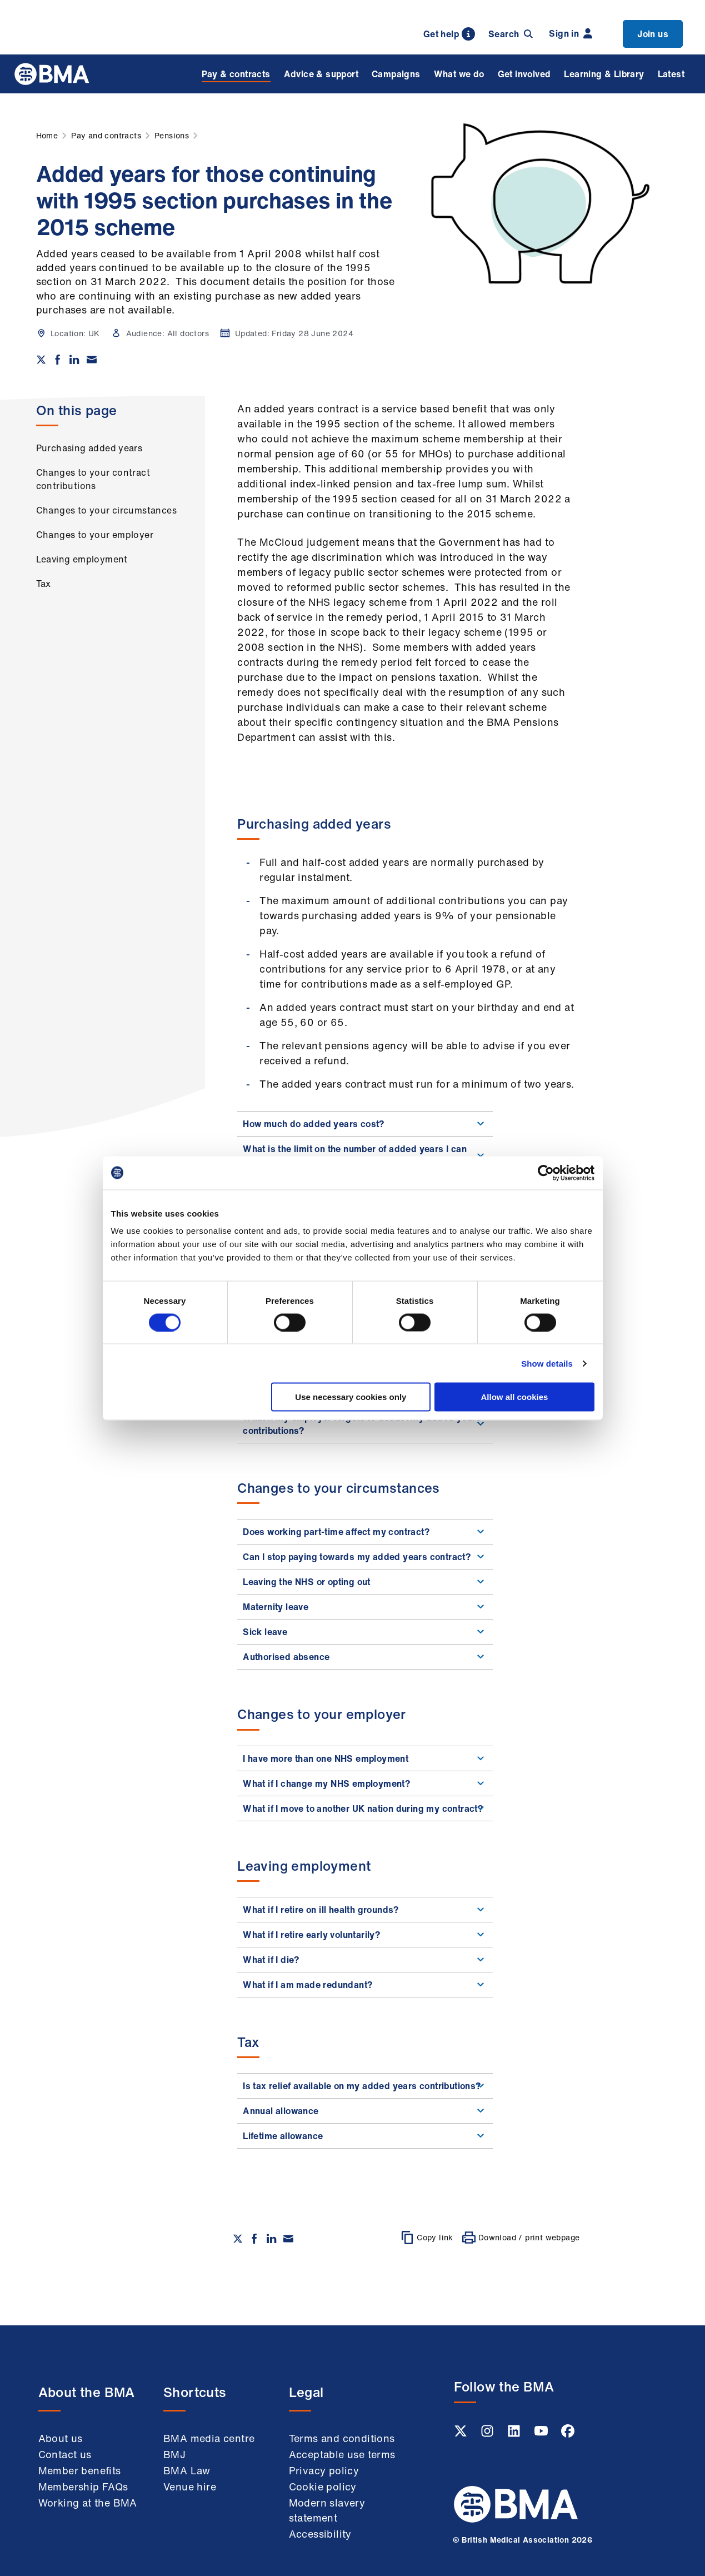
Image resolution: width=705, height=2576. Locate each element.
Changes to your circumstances (106, 510)
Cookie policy (323, 2486)
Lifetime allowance (365, 2135)
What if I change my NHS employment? (365, 1783)
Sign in (570, 33)
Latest (671, 74)
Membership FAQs (83, 2486)
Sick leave (365, 1631)
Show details (547, 1363)
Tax (43, 583)
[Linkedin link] (515, 2434)
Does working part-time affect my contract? (365, 1531)
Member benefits (79, 2470)
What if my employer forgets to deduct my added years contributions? (365, 1424)
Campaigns (396, 74)
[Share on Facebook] (58, 360)
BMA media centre (208, 2438)
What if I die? (365, 1959)
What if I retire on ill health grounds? (365, 1909)
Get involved (524, 74)
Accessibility (320, 2534)
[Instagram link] (488, 2434)
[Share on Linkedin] (74, 360)
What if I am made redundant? (365, 1984)
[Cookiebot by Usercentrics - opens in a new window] (545, 1172)
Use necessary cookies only (350, 1397)
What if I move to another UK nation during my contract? (365, 1808)
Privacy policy (324, 2470)
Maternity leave (365, 1606)
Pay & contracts (236, 74)
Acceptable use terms (342, 2454)
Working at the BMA (87, 2502)
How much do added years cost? (365, 1123)
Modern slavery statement (327, 2510)
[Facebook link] (567, 2434)
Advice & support (321, 74)
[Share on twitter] (41, 360)
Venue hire (189, 2486)
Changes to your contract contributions (93, 479)
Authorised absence (365, 1656)
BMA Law (187, 2470)
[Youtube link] (542, 2434)
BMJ (174, 2454)
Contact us (65, 2454)
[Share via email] (92, 360)
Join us (652, 34)
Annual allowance (365, 2110)
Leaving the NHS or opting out (365, 1581)
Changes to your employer (95, 534)
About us (60, 2438)
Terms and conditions (342, 2438)
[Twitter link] (461, 2434)
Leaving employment (82, 559)
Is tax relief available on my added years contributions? (365, 2085)
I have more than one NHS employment (365, 1758)
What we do (459, 74)
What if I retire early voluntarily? (365, 1934)
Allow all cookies (514, 1397)
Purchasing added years (89, 448)
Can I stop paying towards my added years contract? (365, 1556)
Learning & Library (604, 74)
